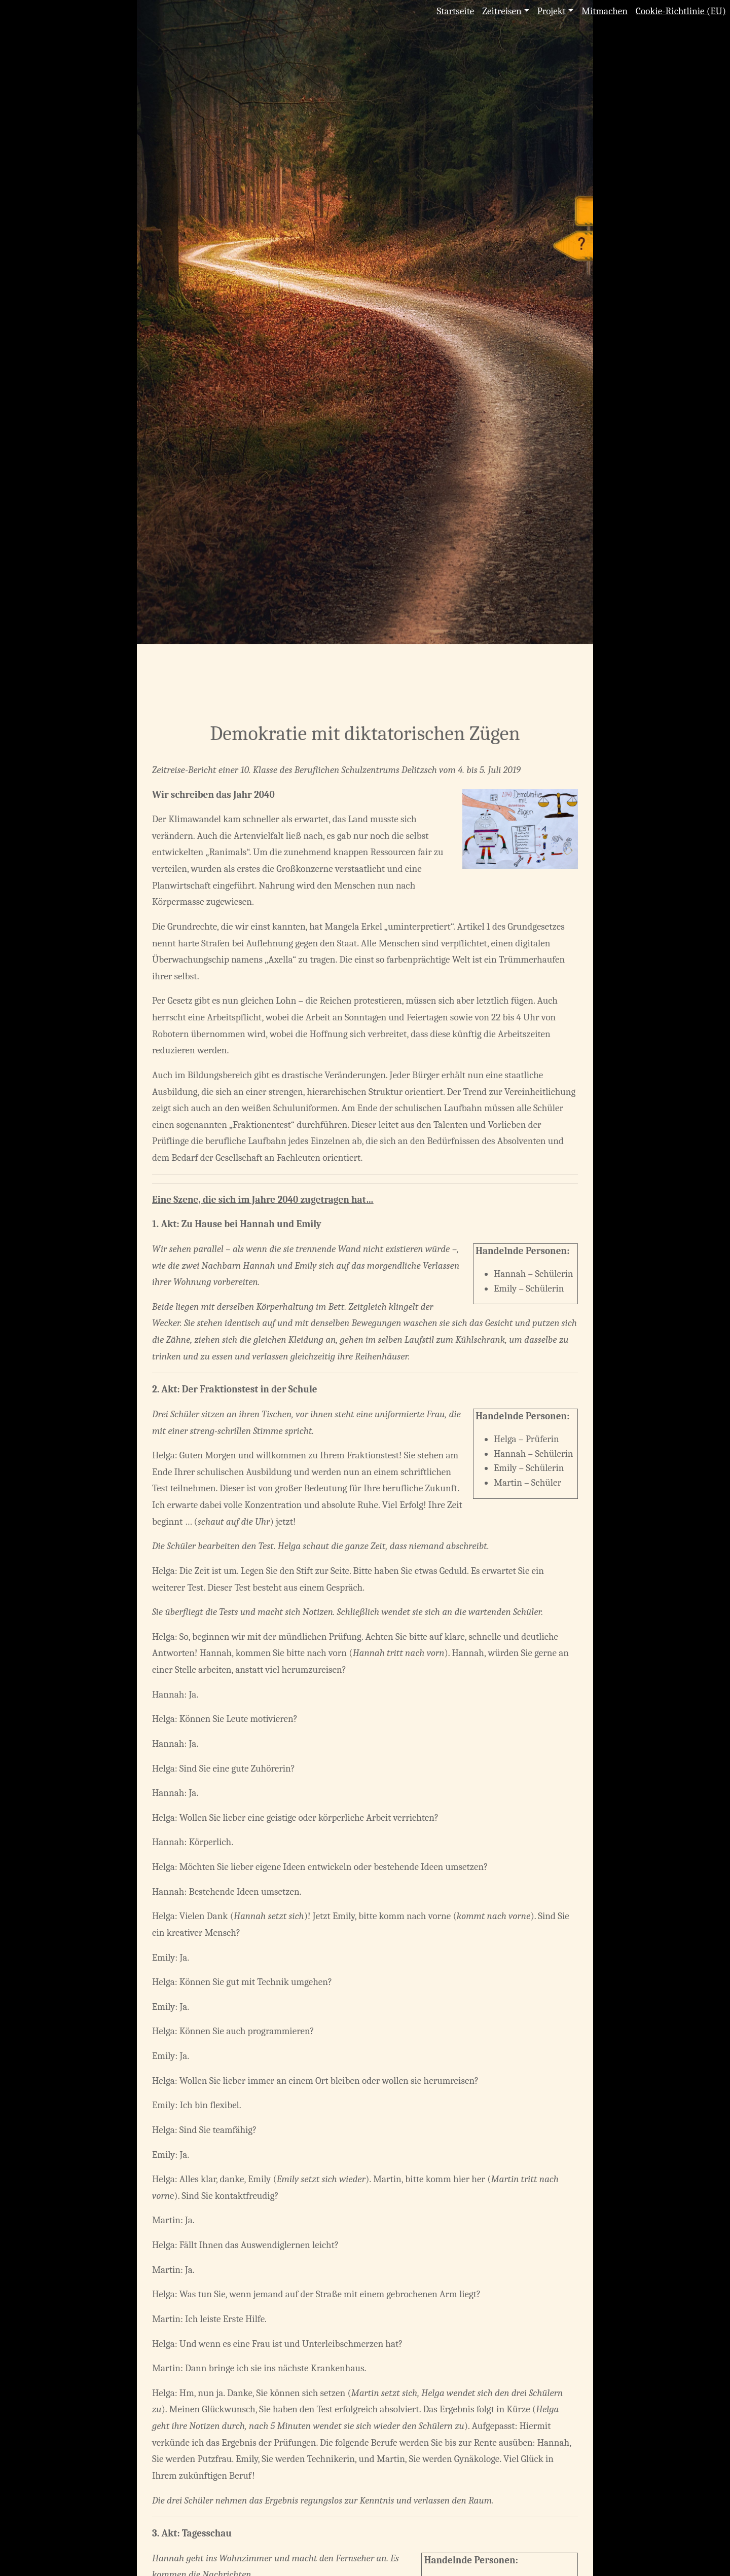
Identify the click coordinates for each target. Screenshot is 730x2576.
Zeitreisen (502, 11)
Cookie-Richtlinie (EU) (681, 11)
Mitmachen (604, 11)
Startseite (455, 11)
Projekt (551, 11)
